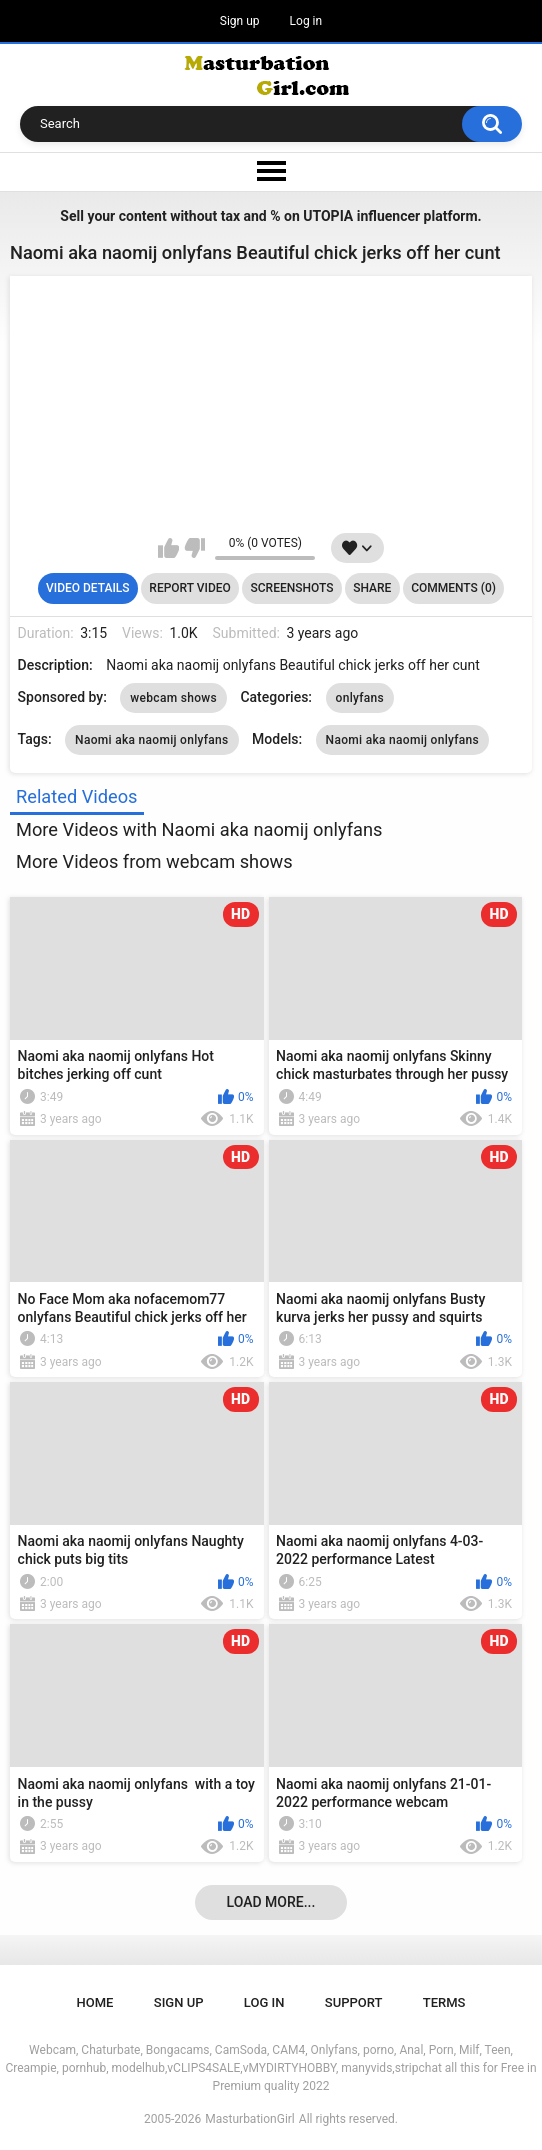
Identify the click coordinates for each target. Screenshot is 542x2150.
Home (95, 2002)
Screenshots (292, 588)
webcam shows (173, 698)
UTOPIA (328, 216)
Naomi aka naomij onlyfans (152, 740)
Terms (444, 2002)
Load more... (271, 1902)
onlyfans (360, 698)
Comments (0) (453, 588)
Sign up (240, 21)
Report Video (189, 588)
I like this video (168, 548)
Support (354, 2002)
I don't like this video (194, 548)
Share (372, 588)
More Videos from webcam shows (154, 861)
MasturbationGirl (249, 2119)
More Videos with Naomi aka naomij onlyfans (199, 829)
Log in (306, 21)
